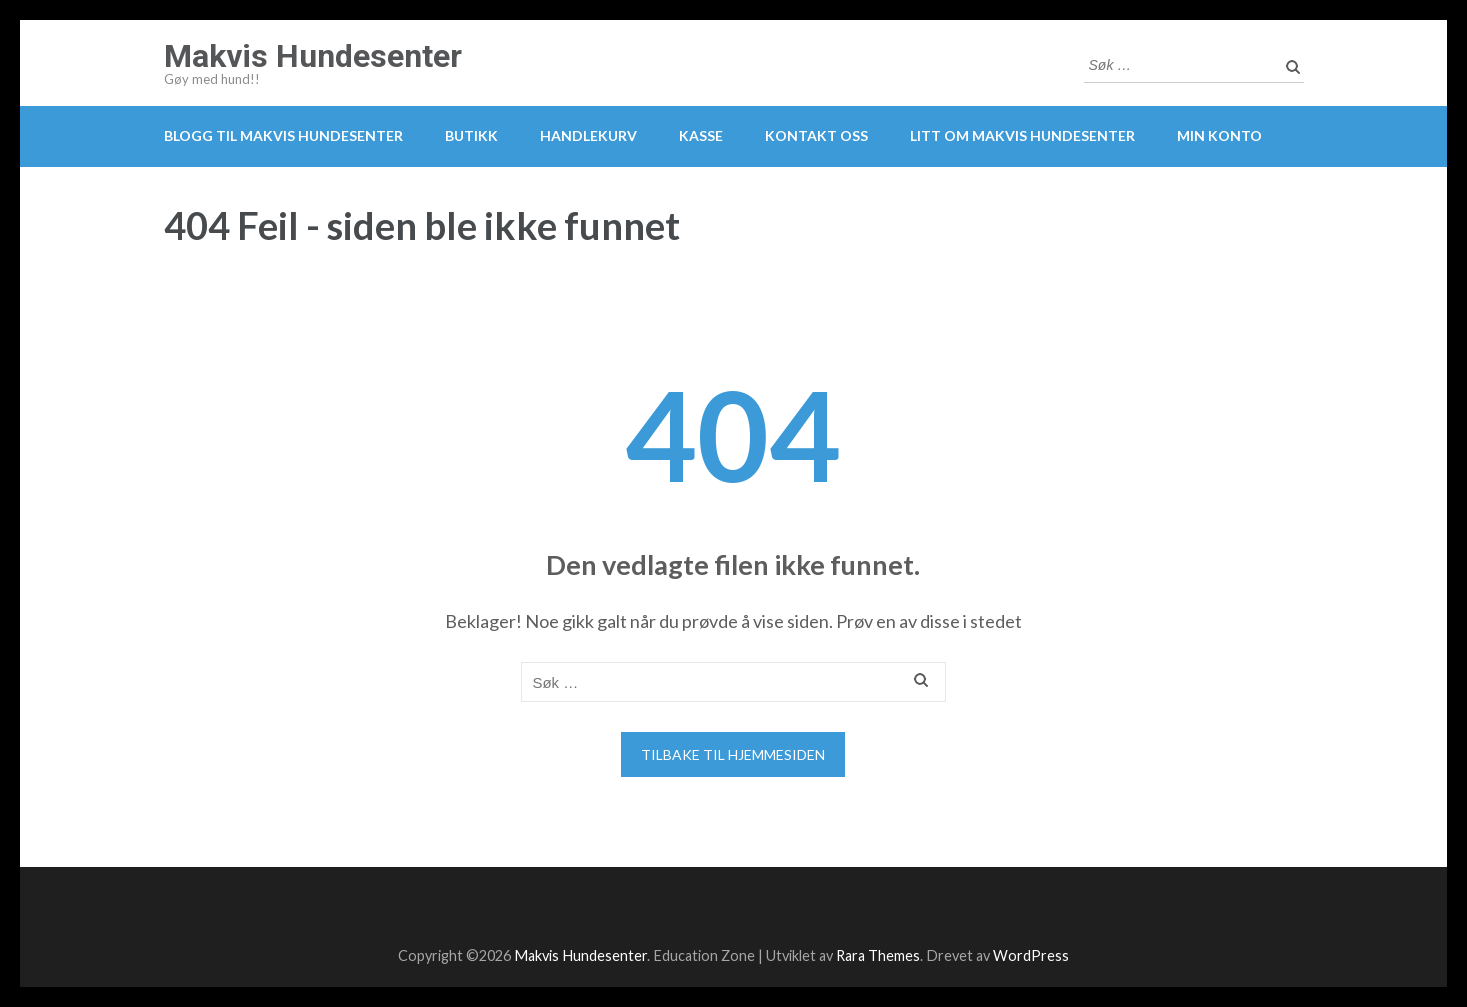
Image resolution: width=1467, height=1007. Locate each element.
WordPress (1031, 955)
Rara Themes (878, 955)
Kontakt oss (816, 135)
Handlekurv (588, 135)
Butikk (471, 135)
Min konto (1219, 135)
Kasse (701, 135)
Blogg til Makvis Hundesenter (283, 135)
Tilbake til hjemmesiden (733, 754)
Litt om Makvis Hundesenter (1022, 135)
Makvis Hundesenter (313, 56)
